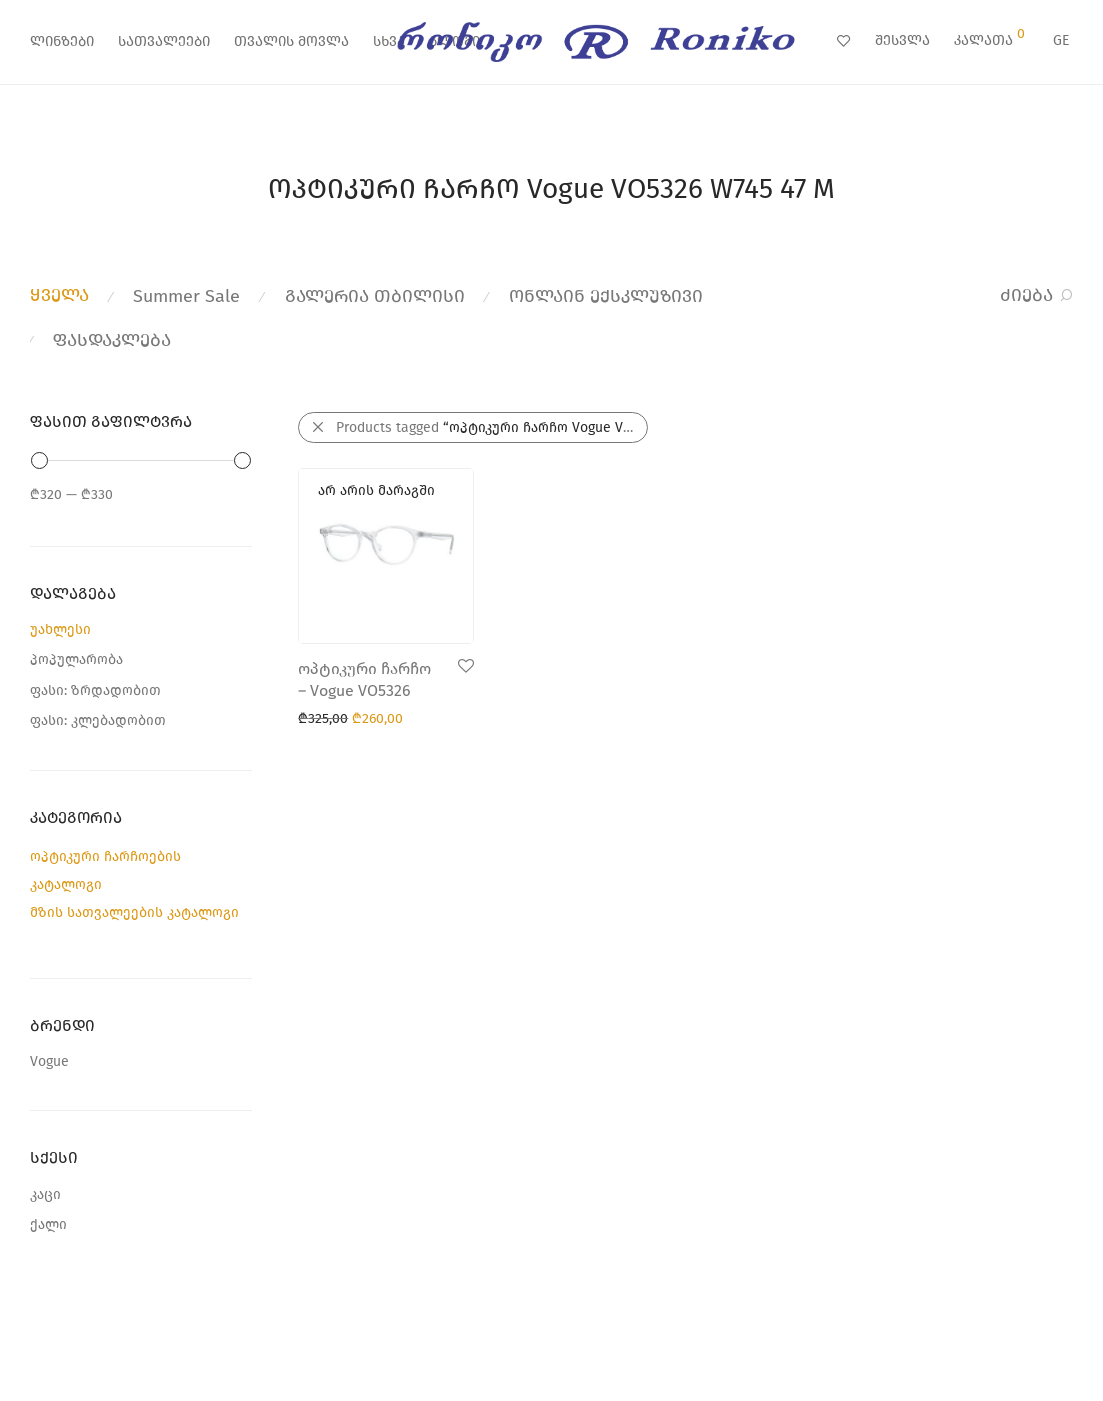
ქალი (48, 1224)
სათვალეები (164, 41)
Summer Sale (186, 296)
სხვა (389, 41)
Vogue (49, 1061)
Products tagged (492, 427)
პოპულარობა (76, 659)
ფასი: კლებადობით (98, 720)
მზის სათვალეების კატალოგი (134, 912)
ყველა (59, 295)
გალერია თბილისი (375, 296)
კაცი (45, 1194)
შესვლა (902, 40)
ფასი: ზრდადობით (95, 690)
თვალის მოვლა (291, 41)
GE (1061, 40)
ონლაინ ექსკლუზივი (606, 296)
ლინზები (62, 41)
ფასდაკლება (112, 340)
